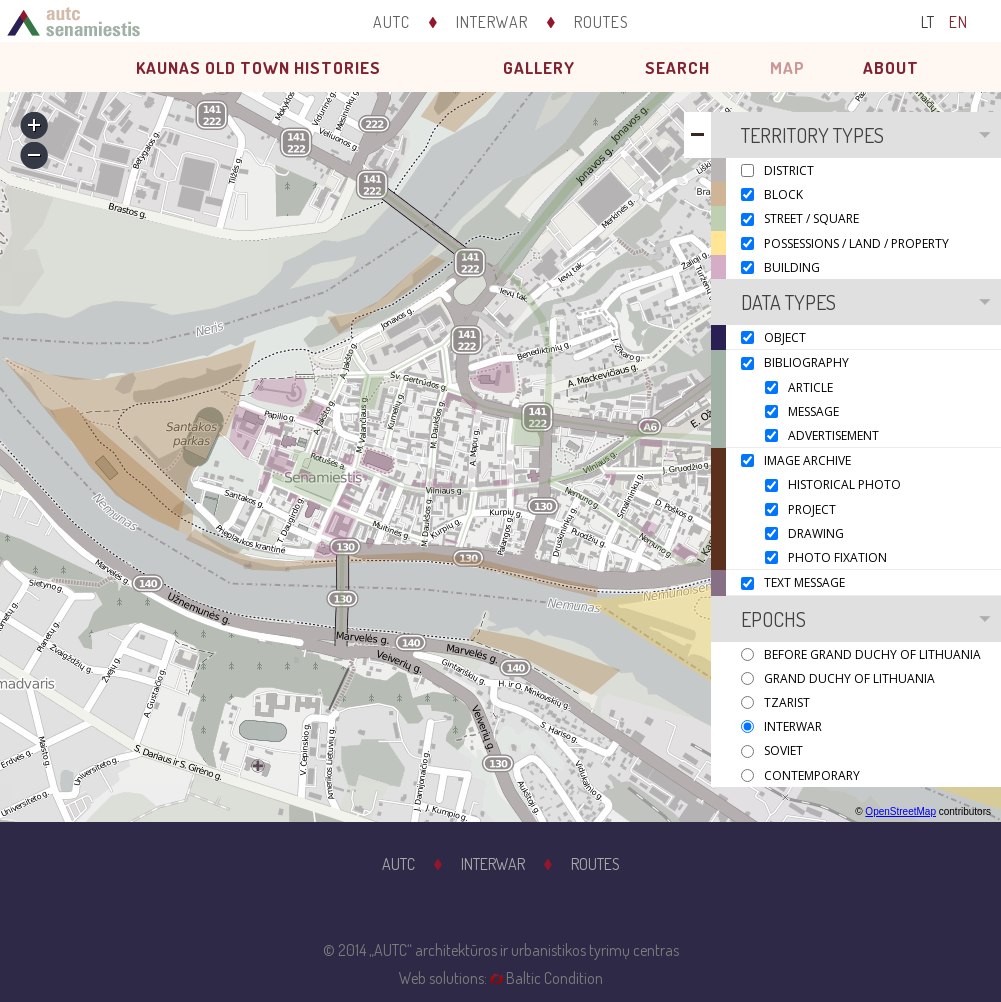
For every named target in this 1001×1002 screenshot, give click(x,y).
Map (787, 67)
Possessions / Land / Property (856, 243)
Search (677, 67)
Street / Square (811, 219)
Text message (804, 583)
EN (958, 22)
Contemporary (812, 775)
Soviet (783, 751)
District (789, 170)
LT (928, 22)
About (891, 67)
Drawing (816, 533)
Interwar (492, 22)
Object (785, 337)
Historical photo (844, 485)
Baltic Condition (554, 978)
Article (810, 387)
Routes (601, 22)
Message (813, 411)
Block (783, 194)
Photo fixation (837, 557)
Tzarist (787, 702)
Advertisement (833, 435)
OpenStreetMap (900, 811)
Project (812, 509)
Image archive (807, 460)
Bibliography (806, 363)
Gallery (539, 67)
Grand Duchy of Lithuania (849, 678)
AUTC (391, 22)
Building (792, 267)
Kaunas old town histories (258, 67)
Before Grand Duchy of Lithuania (872, 654)
